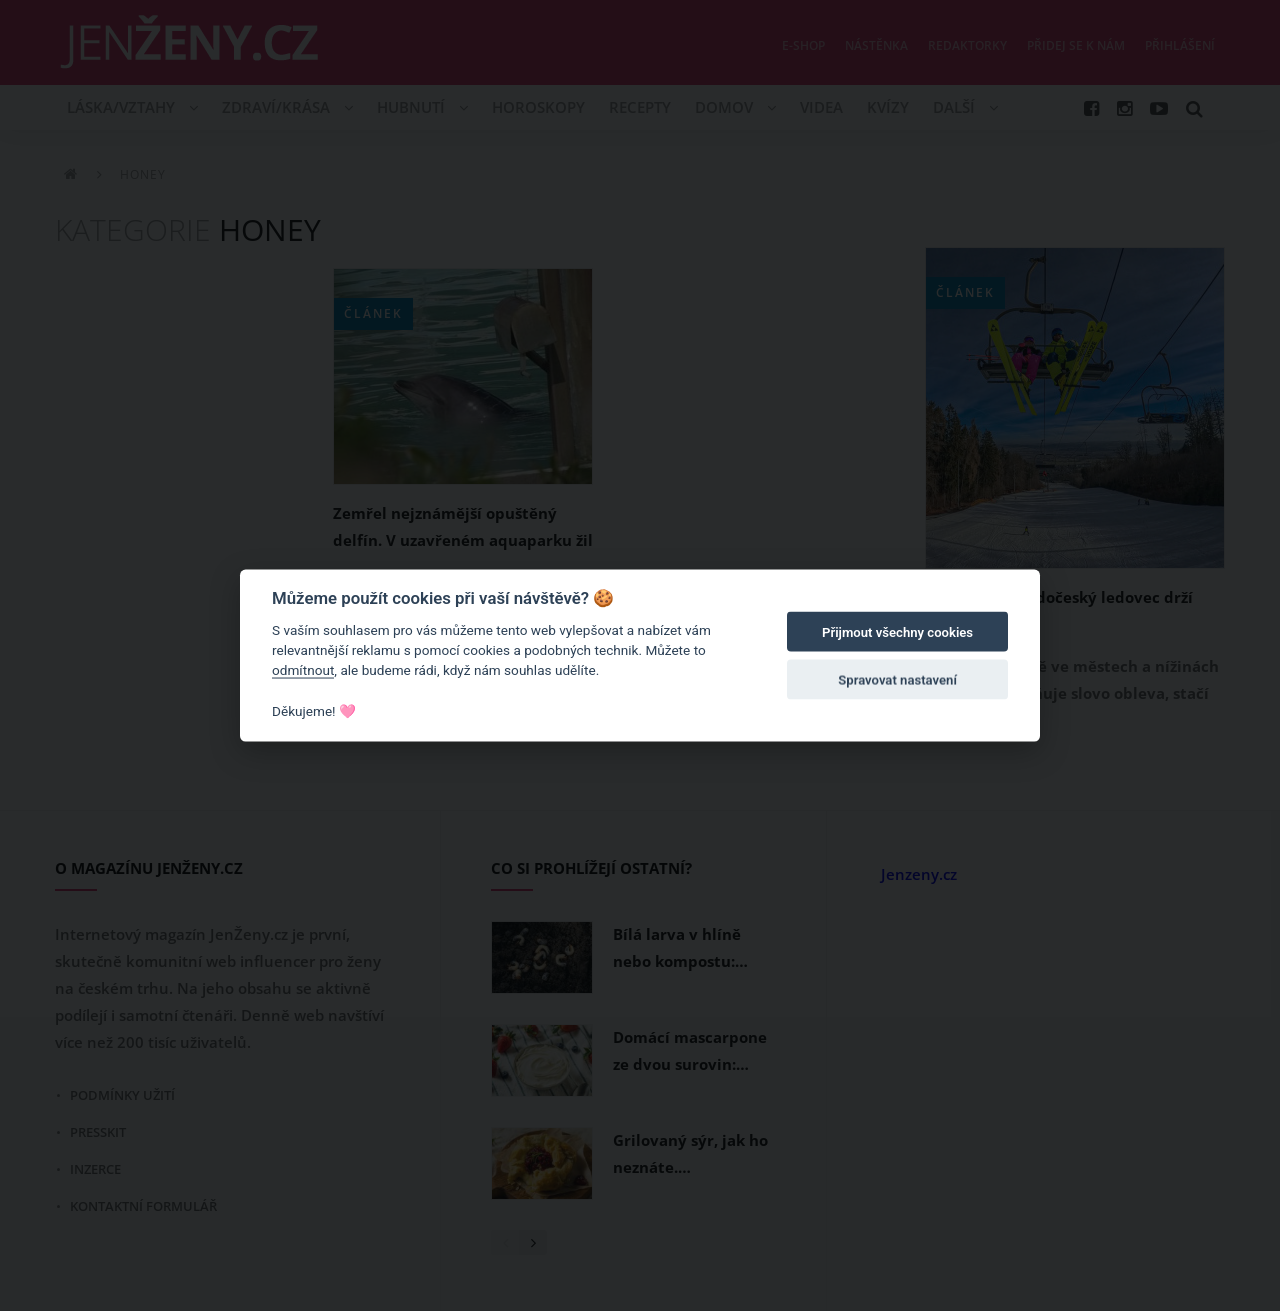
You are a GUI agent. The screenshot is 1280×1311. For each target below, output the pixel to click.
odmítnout (303, 670)
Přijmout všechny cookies (897, 632)
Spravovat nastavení (897, 680)
